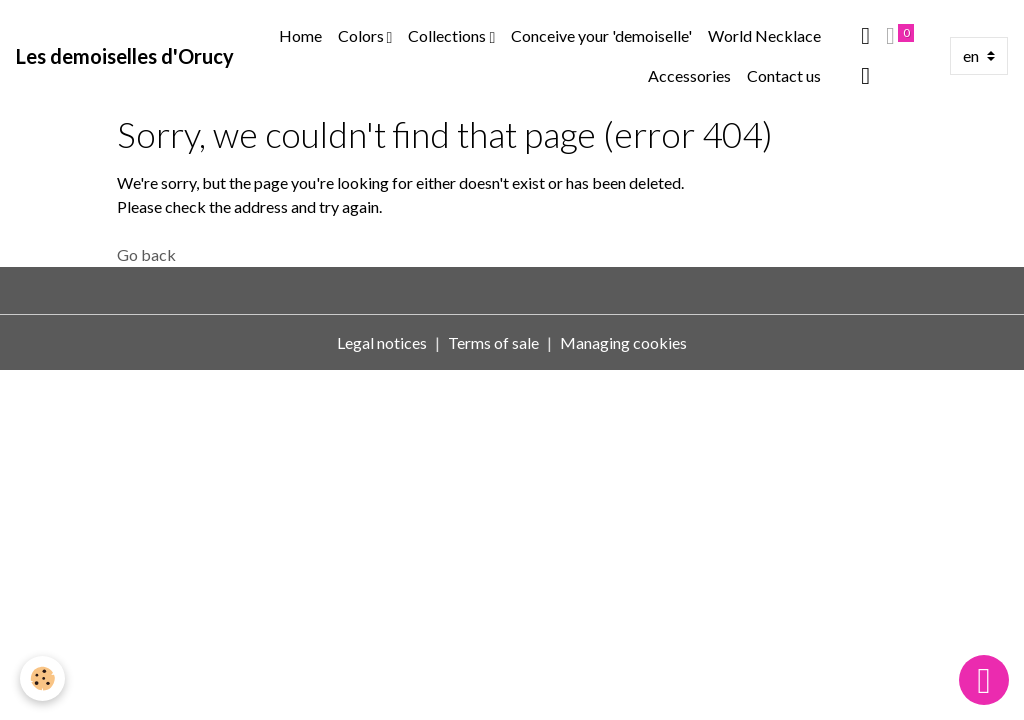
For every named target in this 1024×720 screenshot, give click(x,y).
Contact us (784, 75)
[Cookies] (42, 678)
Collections (448, 35)
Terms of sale (493, 342)
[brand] (125, 56)
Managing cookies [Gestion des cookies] (623, 342)
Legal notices (382, 342)
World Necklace (764, 35)
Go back (146, 254)
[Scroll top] (984, 680)
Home (300, 35)
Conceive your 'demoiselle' (601, 35)
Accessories (689, 75)
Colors (362, 35)
